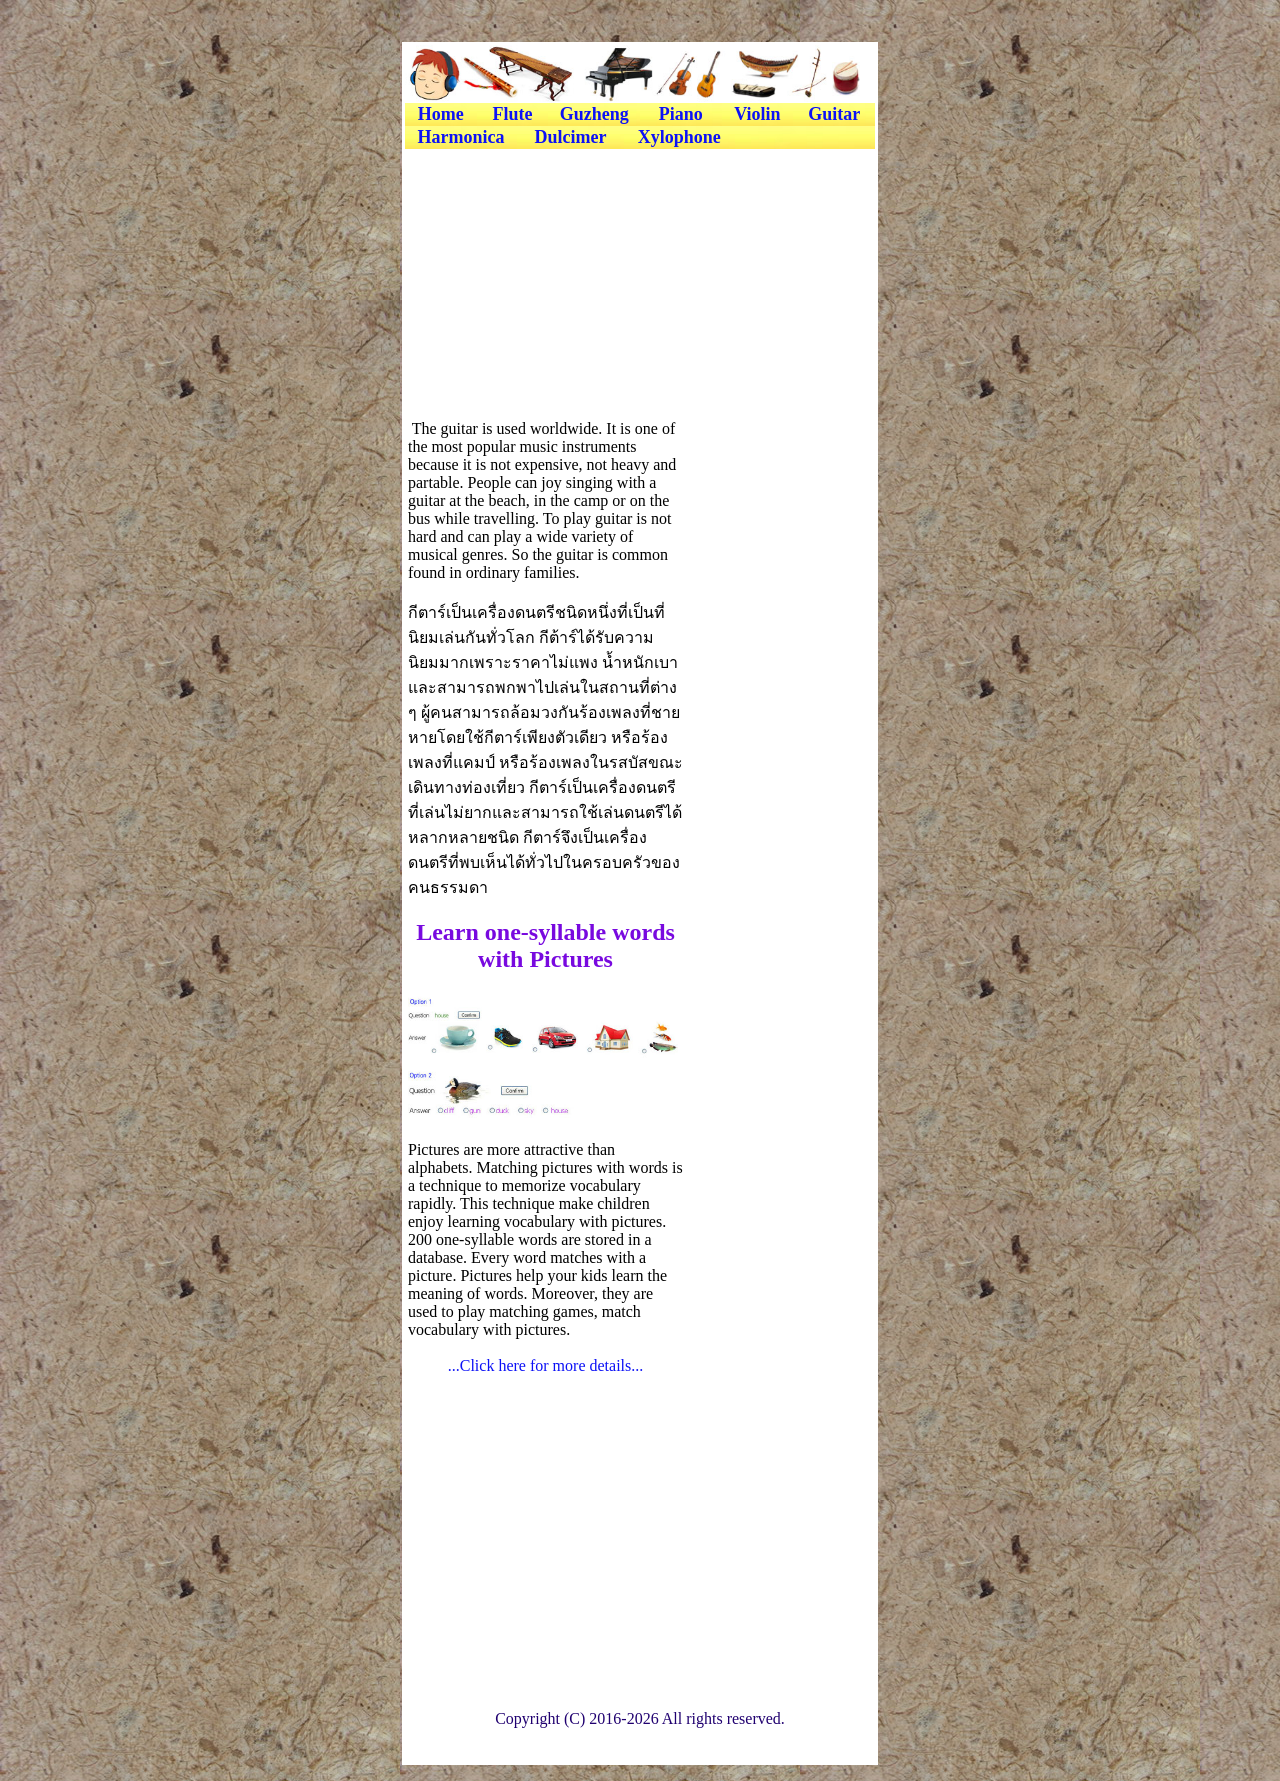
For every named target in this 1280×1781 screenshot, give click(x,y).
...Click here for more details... (546, 1365)
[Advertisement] (639, 197)
